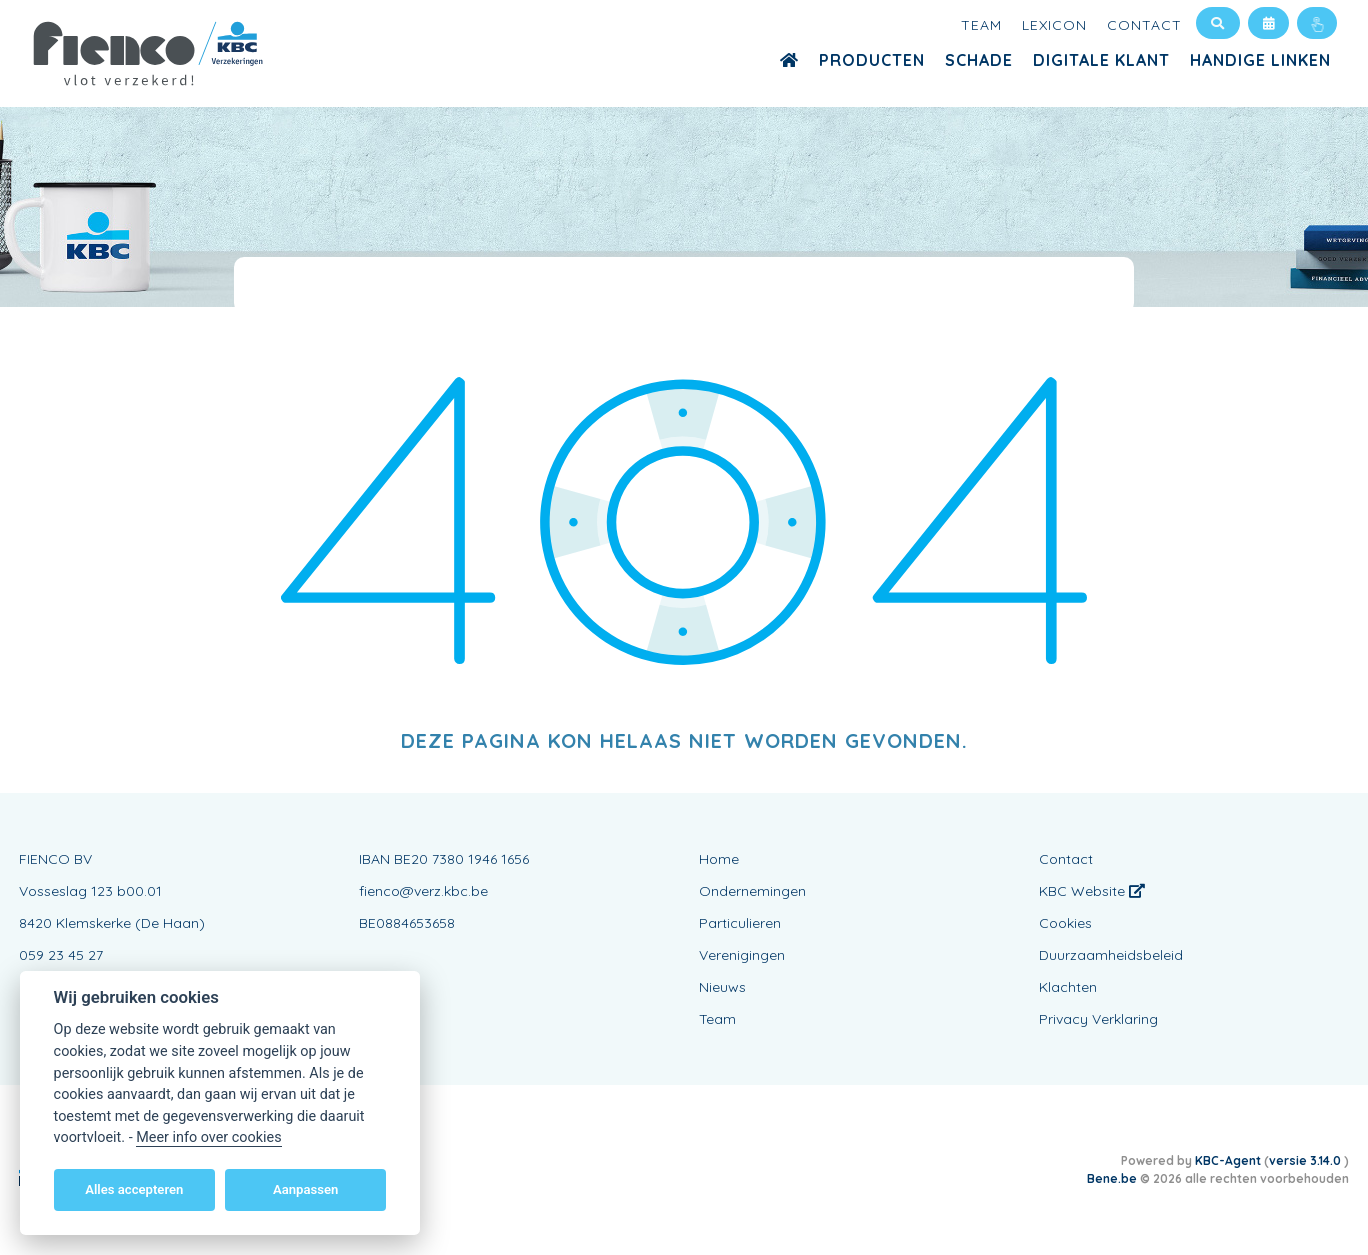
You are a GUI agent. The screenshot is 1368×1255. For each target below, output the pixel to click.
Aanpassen (305, 1189)
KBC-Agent (1228, 1160)
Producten (872, 60)
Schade (979, 60)
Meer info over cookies (208, 1137)
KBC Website (1092, 891)
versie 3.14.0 (1306, 1160)
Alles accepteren (134, 1189)
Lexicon (1054, 25)
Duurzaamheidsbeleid (1111, 955)
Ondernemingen (752, 891)
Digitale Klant (1101, 60)
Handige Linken (1260, 60)
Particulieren (740, 923)
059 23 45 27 (61, 955)
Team (981, 25)
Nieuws (722, 987)
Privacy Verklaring (1098, 1019)
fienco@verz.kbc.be (423, 891)
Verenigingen (742, 955)
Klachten (1068, 987)
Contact (1144, 25)
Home (719, 859)
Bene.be (1112, 1178)
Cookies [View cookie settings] (1065, 923)
